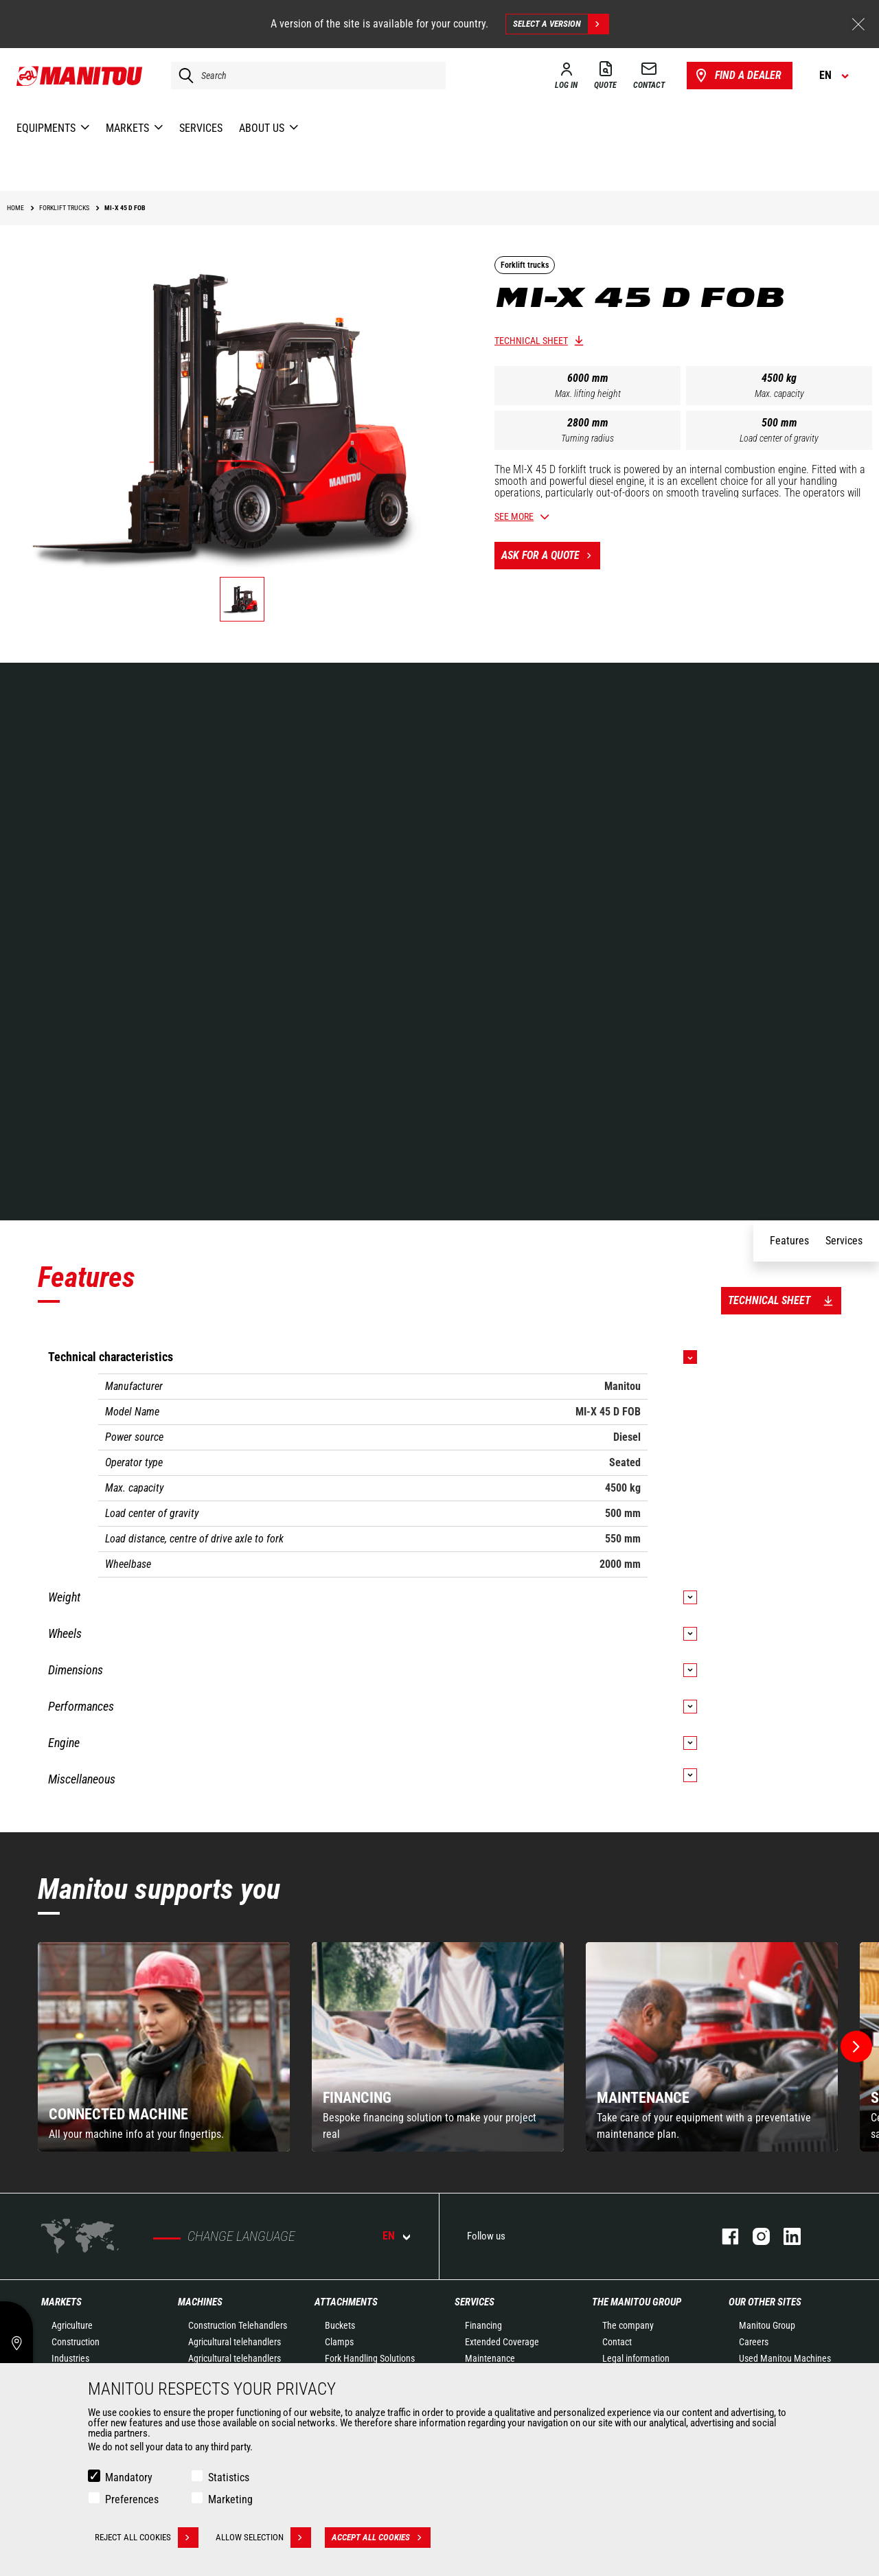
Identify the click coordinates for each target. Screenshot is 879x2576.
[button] (856, 2046)
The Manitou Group (636, 2302)
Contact (617, 2341)
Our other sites (765, 2302)
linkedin (785, 2236)
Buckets (340, 2325)
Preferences (132, 2499)
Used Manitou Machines (785, 2358)
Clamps (339, 2341)
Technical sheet (531, 340)
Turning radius (587, 438)
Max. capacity (779, 393)
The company (628, 2325)
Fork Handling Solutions (370, 2358)
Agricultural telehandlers (234, 2341)
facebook (723, 2236)
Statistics (228, 2477)
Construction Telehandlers (237, 2325)
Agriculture (72, 2325)
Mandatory (128, 2477)
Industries (70, 2358)
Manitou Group (767, 2325)
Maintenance (490, 2358)
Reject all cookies (146, 2537)
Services (474, 2302)
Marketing (230, 2499)
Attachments (346, 2302)
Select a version (560, 24)
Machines (200, 2302)
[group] (164, 2047)
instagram (754, 2236)
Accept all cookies (381, 2537)
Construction (76, 2341)
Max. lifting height (588, 393)
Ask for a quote (550, 555)
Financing (483, 2325)
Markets (61, 2302)
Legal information (636, 2358)
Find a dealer (737, 75)
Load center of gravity (779, 438)
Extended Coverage (502, 2341)
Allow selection (263, 2537)
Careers (753, 2341)
